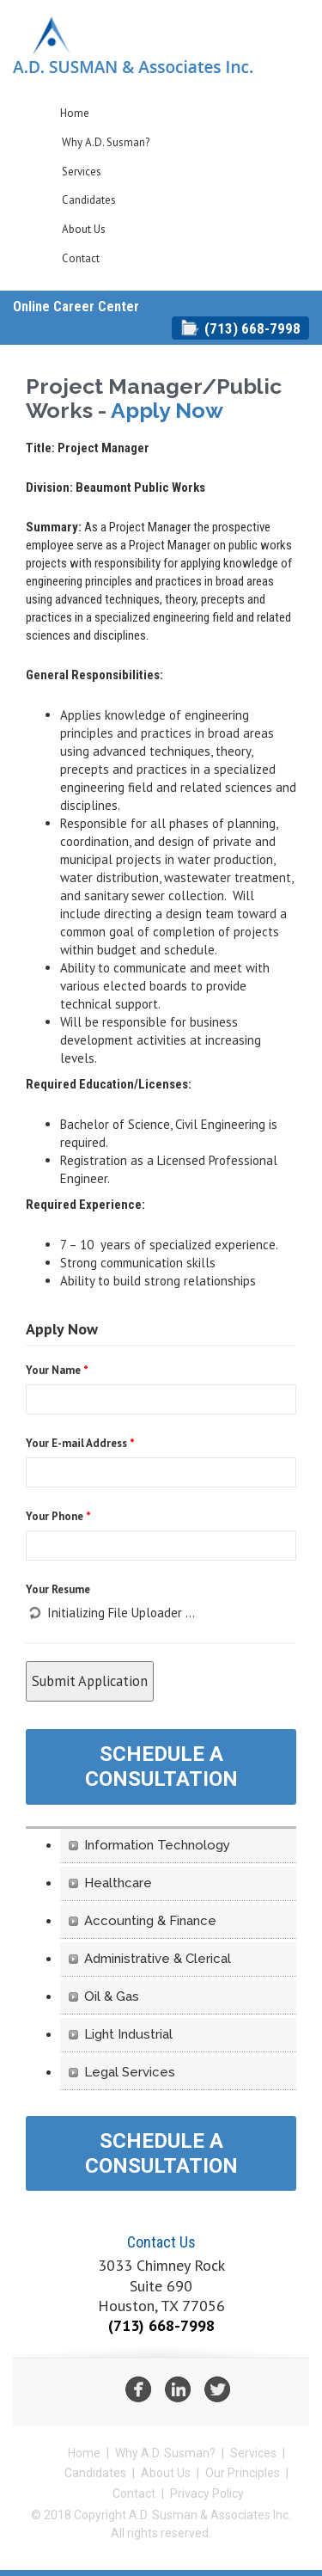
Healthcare (118, 1883)
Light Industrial (128, 2034)
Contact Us (161, 2242)
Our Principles (242, 2473)
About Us (84, 229)
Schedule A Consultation (161, 1766)
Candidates (89, 200)
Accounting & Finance (150, 1921)
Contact (81, 258)
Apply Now (167, 410)
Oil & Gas (111, 1996)
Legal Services (129, 2072)
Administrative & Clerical (157, 1958)
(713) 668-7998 (252, 328)
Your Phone (58, 1516)
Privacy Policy (207, 2493)
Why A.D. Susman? (105, 142)
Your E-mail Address (80, 1443)
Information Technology (157, 1845)
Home (74, 113)
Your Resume (58, 1589)
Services (81, 171)
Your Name (57, 1370)
